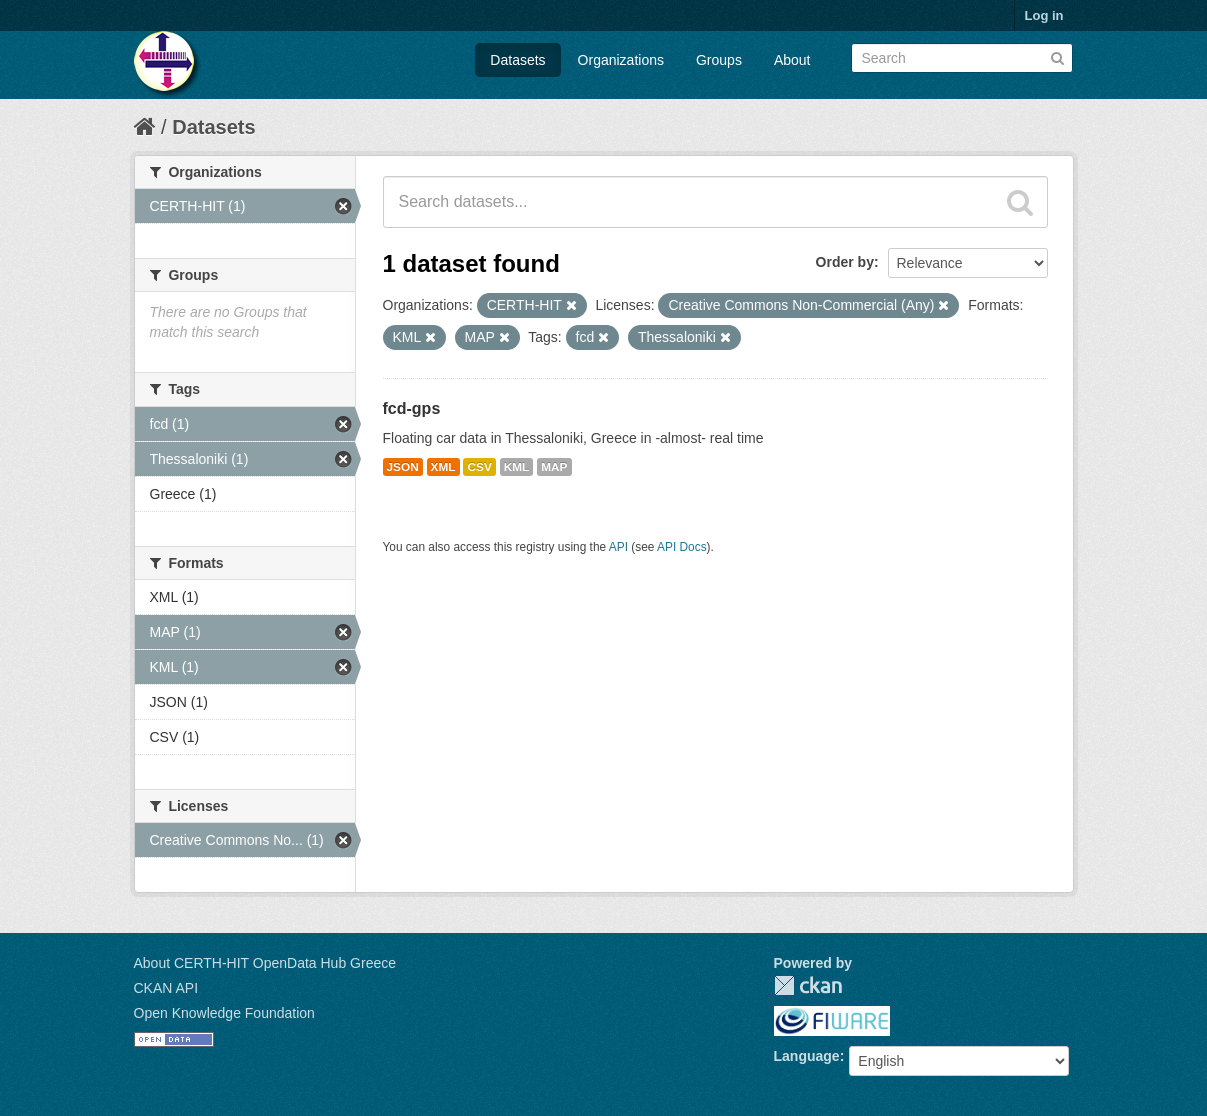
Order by (845, 262)
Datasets (517, 60)
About (792, 60)
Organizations (621, 60)
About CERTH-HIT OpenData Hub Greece (265, 963)
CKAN (808, 985)
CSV (479, 467)
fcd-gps (412, 408)
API (618, 547)
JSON (403, 467)
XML (443, 467)
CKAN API (166, 988)
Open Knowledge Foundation (224, 1013)
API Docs (682, 547)
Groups (719, 60)
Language (807, 1056)
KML (517, 467)
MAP (554, 467)
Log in (1044, 15)
